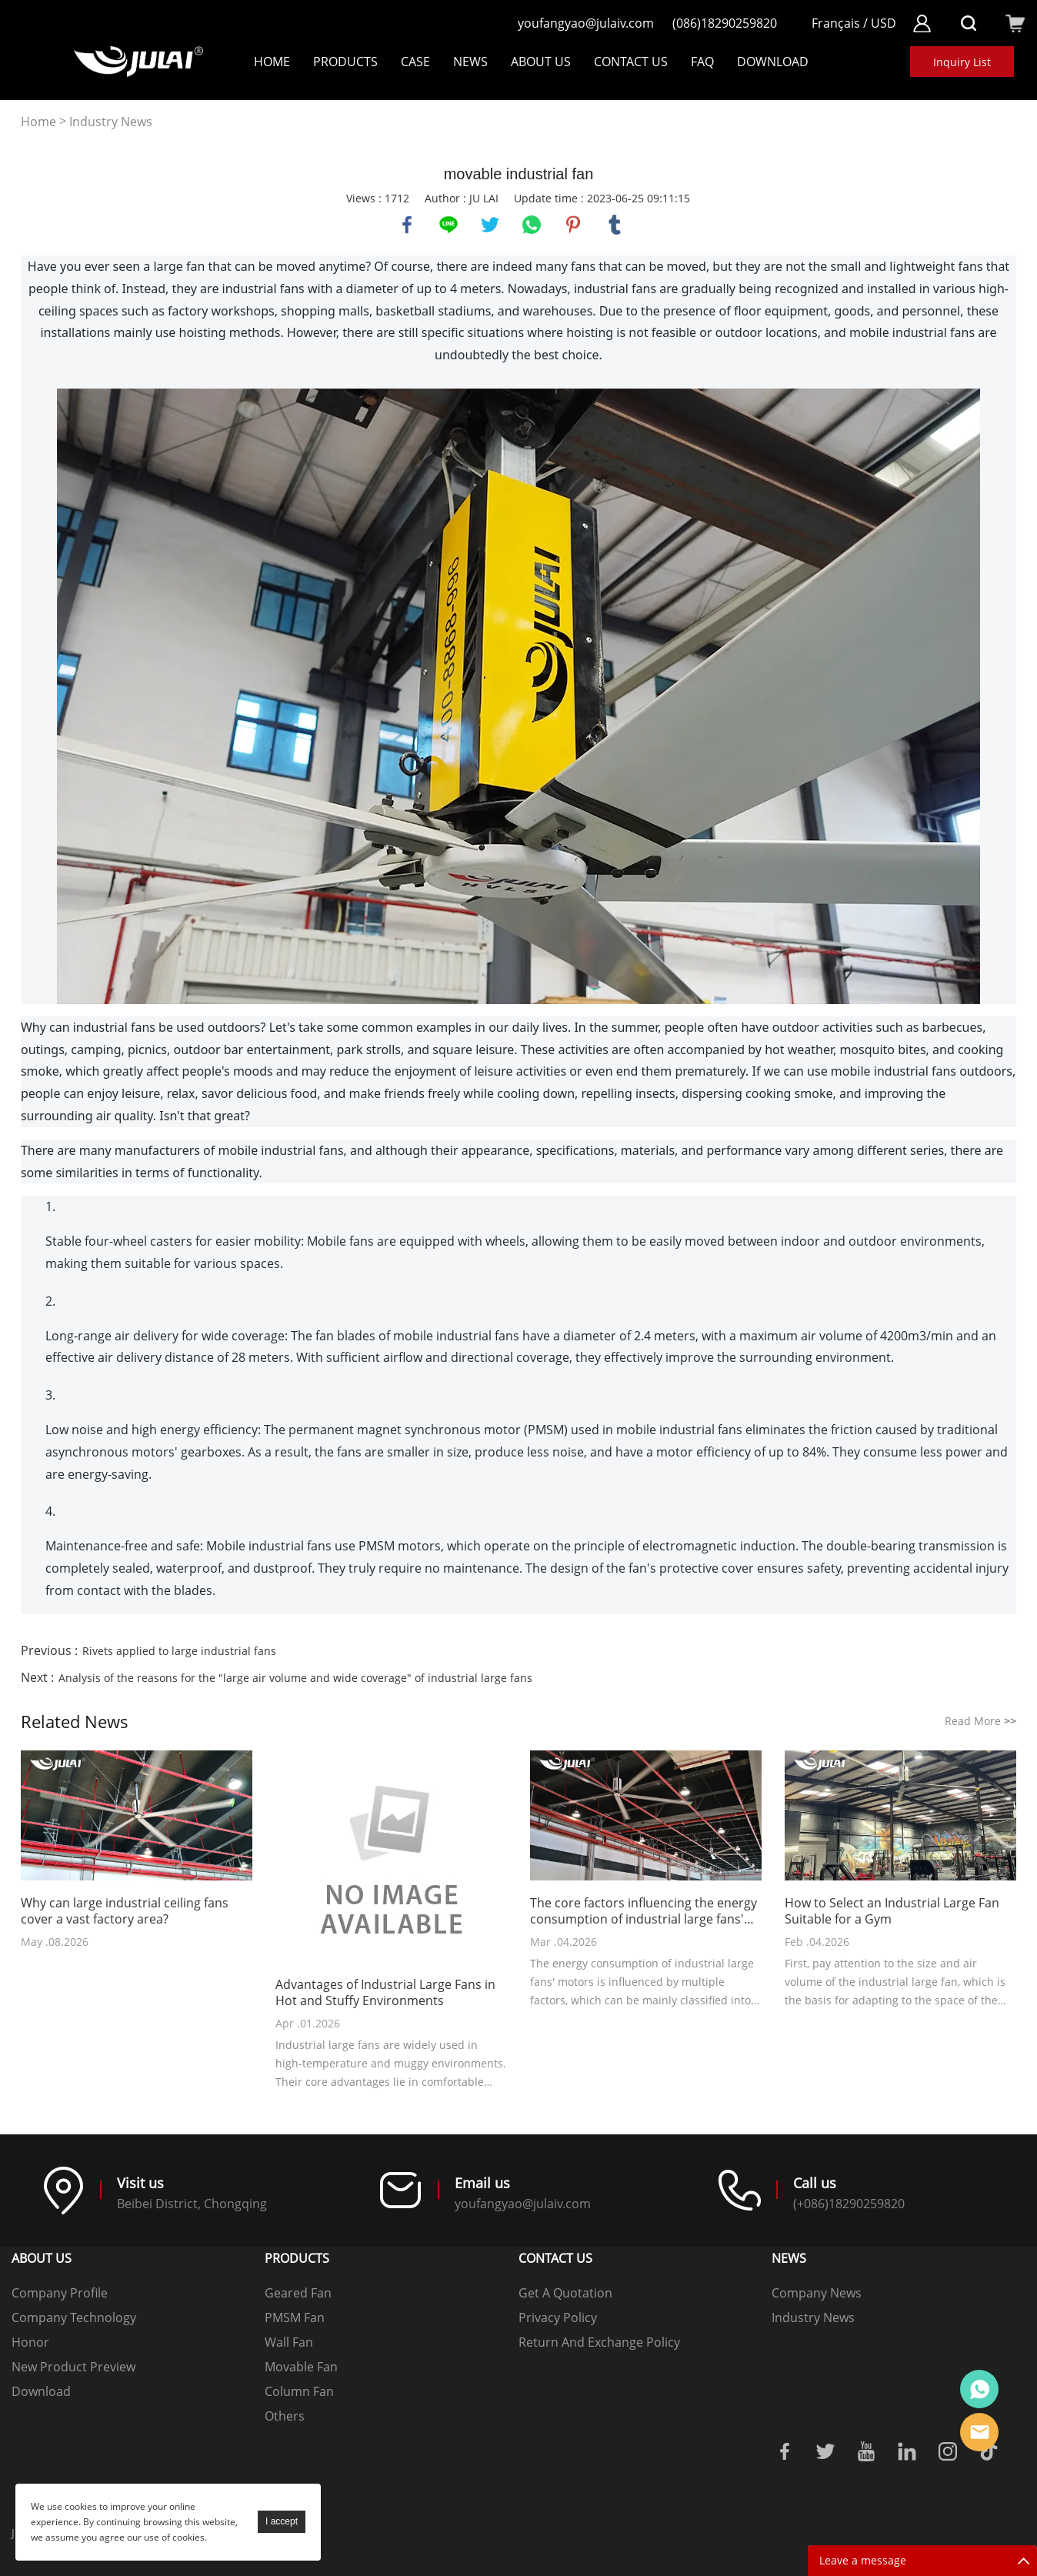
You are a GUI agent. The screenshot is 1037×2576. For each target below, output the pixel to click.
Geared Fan (298, 2292)
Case (415, 61)
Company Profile (60, 2292)
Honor (30, 2342)
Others (285, 2415)
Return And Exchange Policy (599, 2342)
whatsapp (531, 224)
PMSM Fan (295, 2317)
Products (345, 61)
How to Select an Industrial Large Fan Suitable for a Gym (892, 1911)
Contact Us (631, 61)
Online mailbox (979, 2432)
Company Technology (74, 2317)
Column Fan (299, 2391)
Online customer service (979, 2389)
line (448, 224)
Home (272, 61)
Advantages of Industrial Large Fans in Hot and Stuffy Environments (385, 1993)
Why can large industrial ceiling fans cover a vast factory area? (124, 1911)
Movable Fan (301, 2366)
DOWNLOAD (773, 61)
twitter (490, 224)
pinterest (573, 224)
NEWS (470, 61)
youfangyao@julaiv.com (586, 23)
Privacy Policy (557, 2317)
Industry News (110, 121)
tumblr (614, 224)
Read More (980, 1720)
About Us (541, 61)
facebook (406, 224)
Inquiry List (962, 62)
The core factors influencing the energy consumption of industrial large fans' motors (643, 1911)
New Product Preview (73, 2366)
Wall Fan (289, 2342)
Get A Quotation (565, 2292)
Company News (817, 2292)
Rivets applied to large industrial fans (179, 1650)
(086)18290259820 (724, 23)
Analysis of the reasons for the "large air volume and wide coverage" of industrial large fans (295, 1677)
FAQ (702, 61)
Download (41, 2391)
